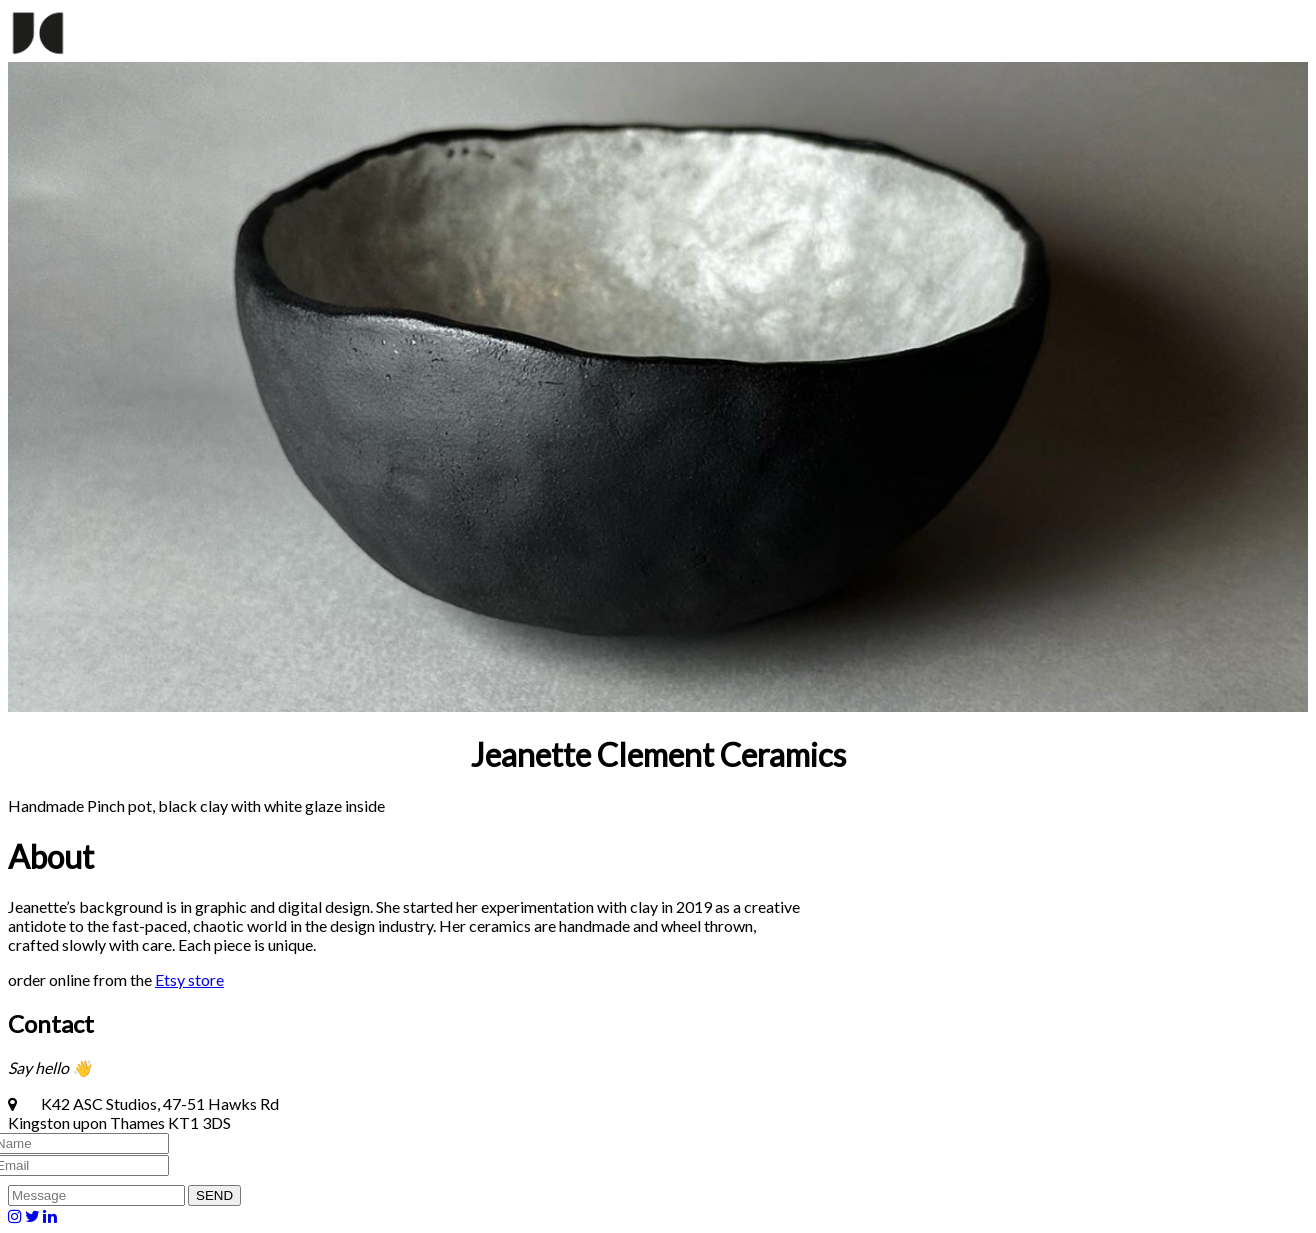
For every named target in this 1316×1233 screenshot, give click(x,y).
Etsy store (189, 979)
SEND (214, 1195)
